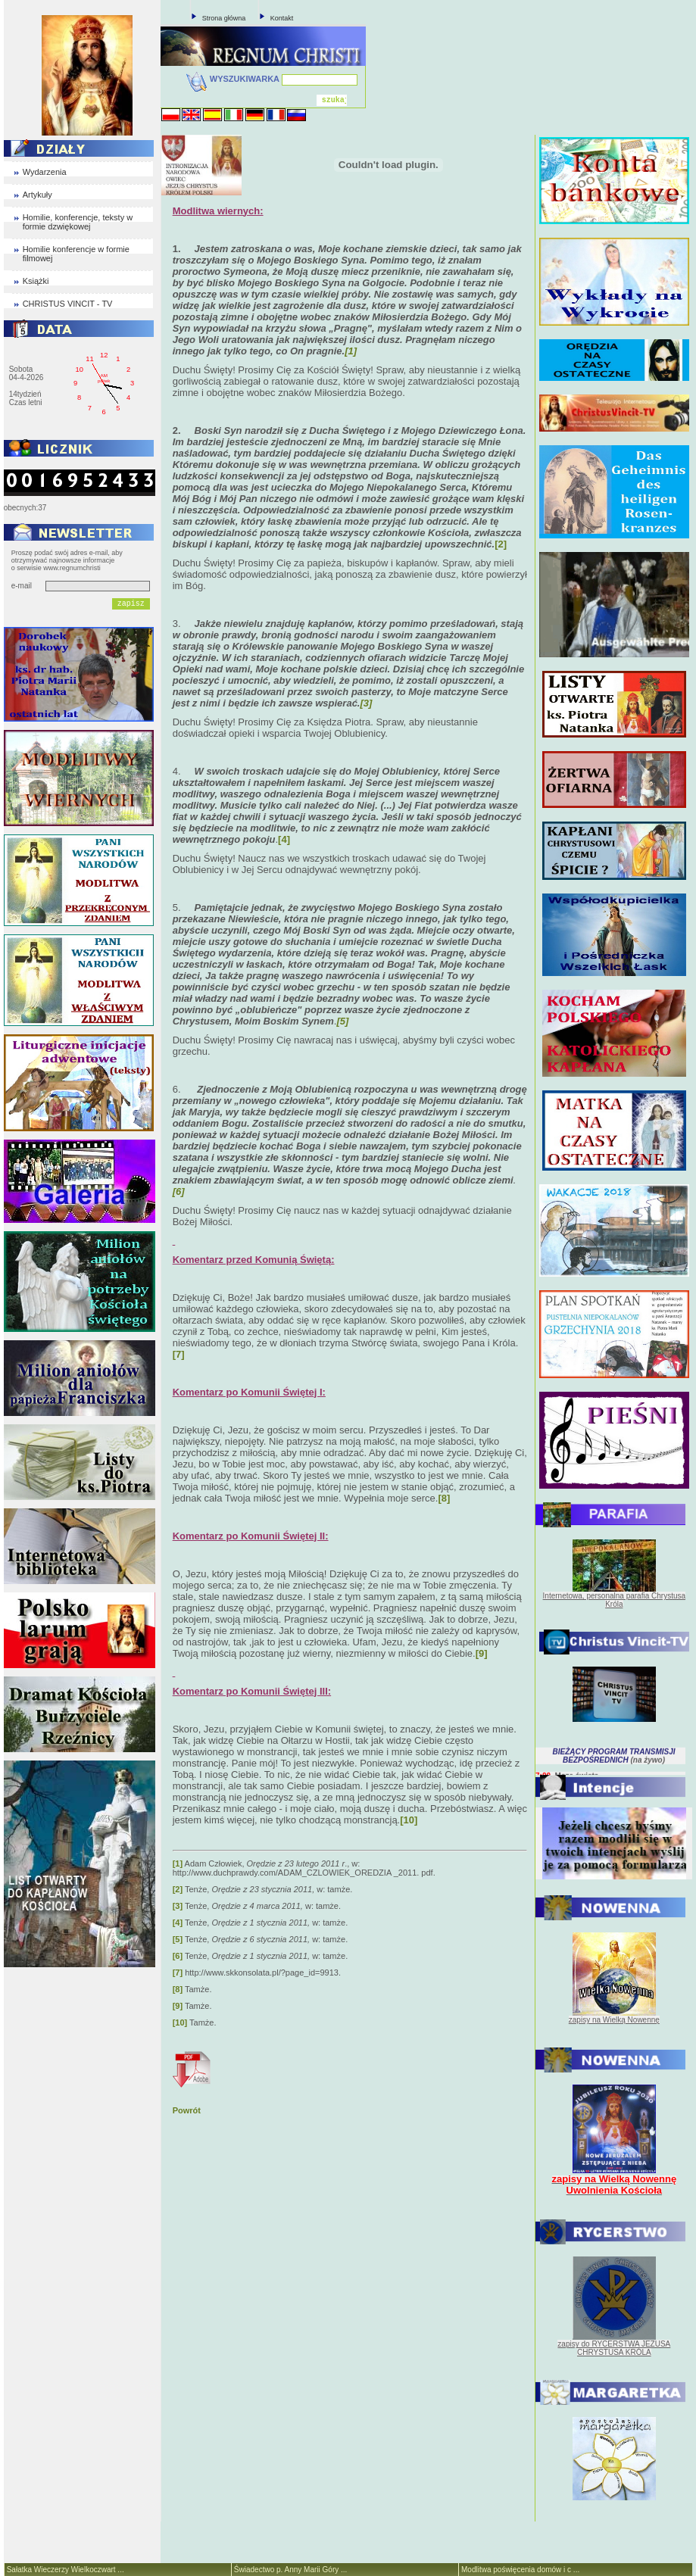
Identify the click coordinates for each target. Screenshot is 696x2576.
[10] (180, 2022)
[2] (501, 544)
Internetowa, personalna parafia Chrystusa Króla (614, 1600)
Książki (36, 280)
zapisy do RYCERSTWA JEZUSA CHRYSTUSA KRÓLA (613, 2348)
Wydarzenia (45, 171)
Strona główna (224, 18)
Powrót (187, 2110)
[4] (284, 839)
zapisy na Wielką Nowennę (614, 2020)
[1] (178, 1863)
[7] (178, 1972)
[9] (178, 2005)
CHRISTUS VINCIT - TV (68, 303)
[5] (178, 1939)
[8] (178, 1989)
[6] (178, 1955)
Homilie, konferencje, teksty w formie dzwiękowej (78, 222)
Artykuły (37, 194)
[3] (178, 1905)
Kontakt (282, 18)
